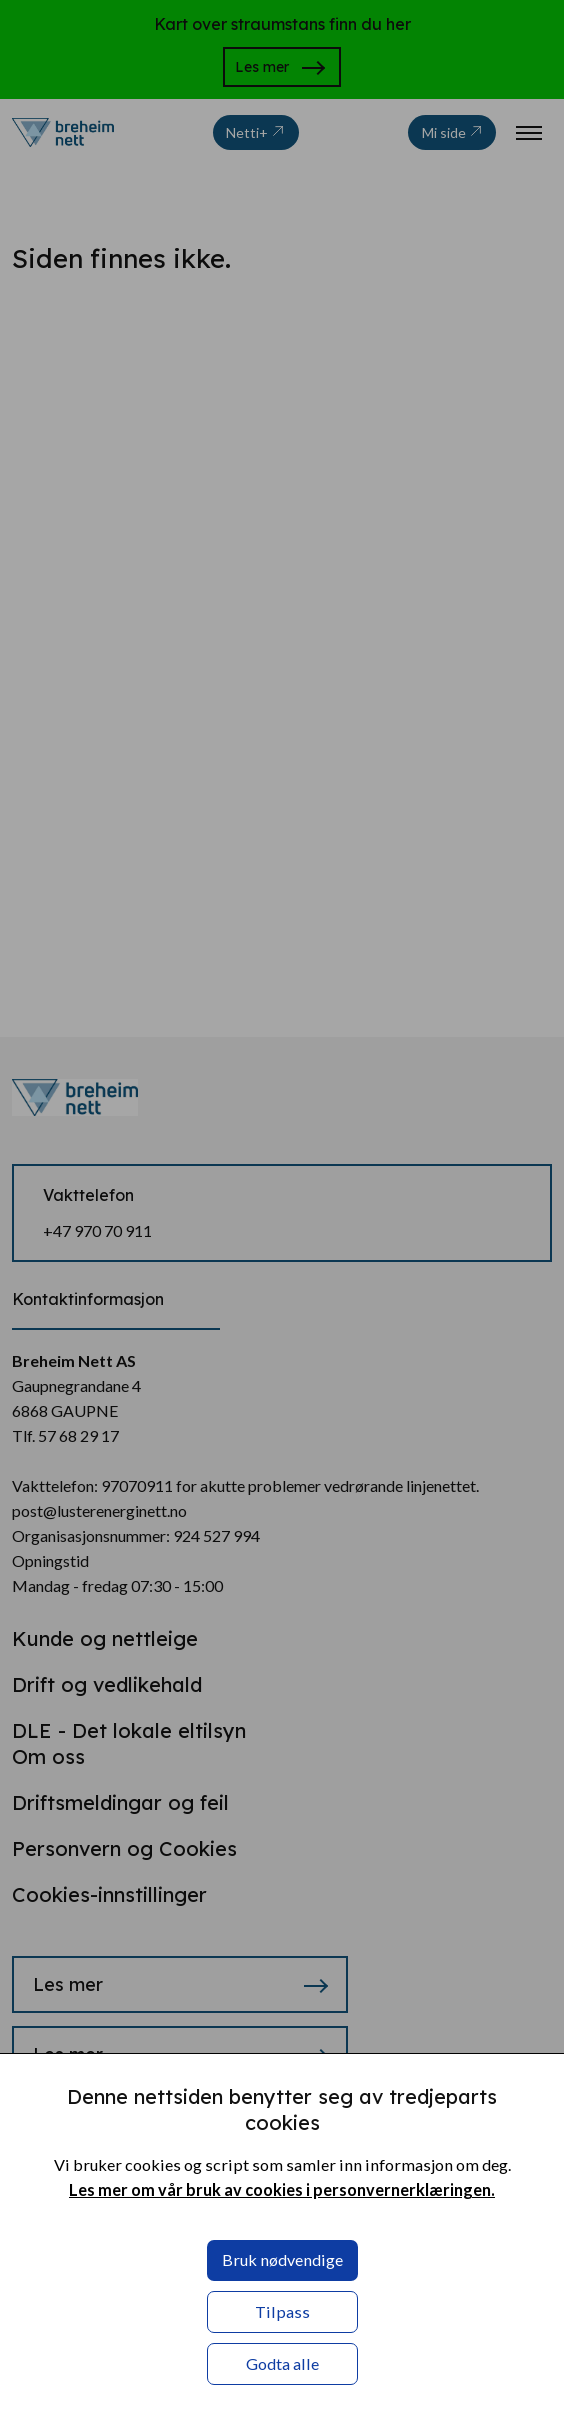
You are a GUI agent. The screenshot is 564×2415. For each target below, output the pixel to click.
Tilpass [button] (282, 2311)
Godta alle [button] (282, 2363)
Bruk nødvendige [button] (282, 2259)
